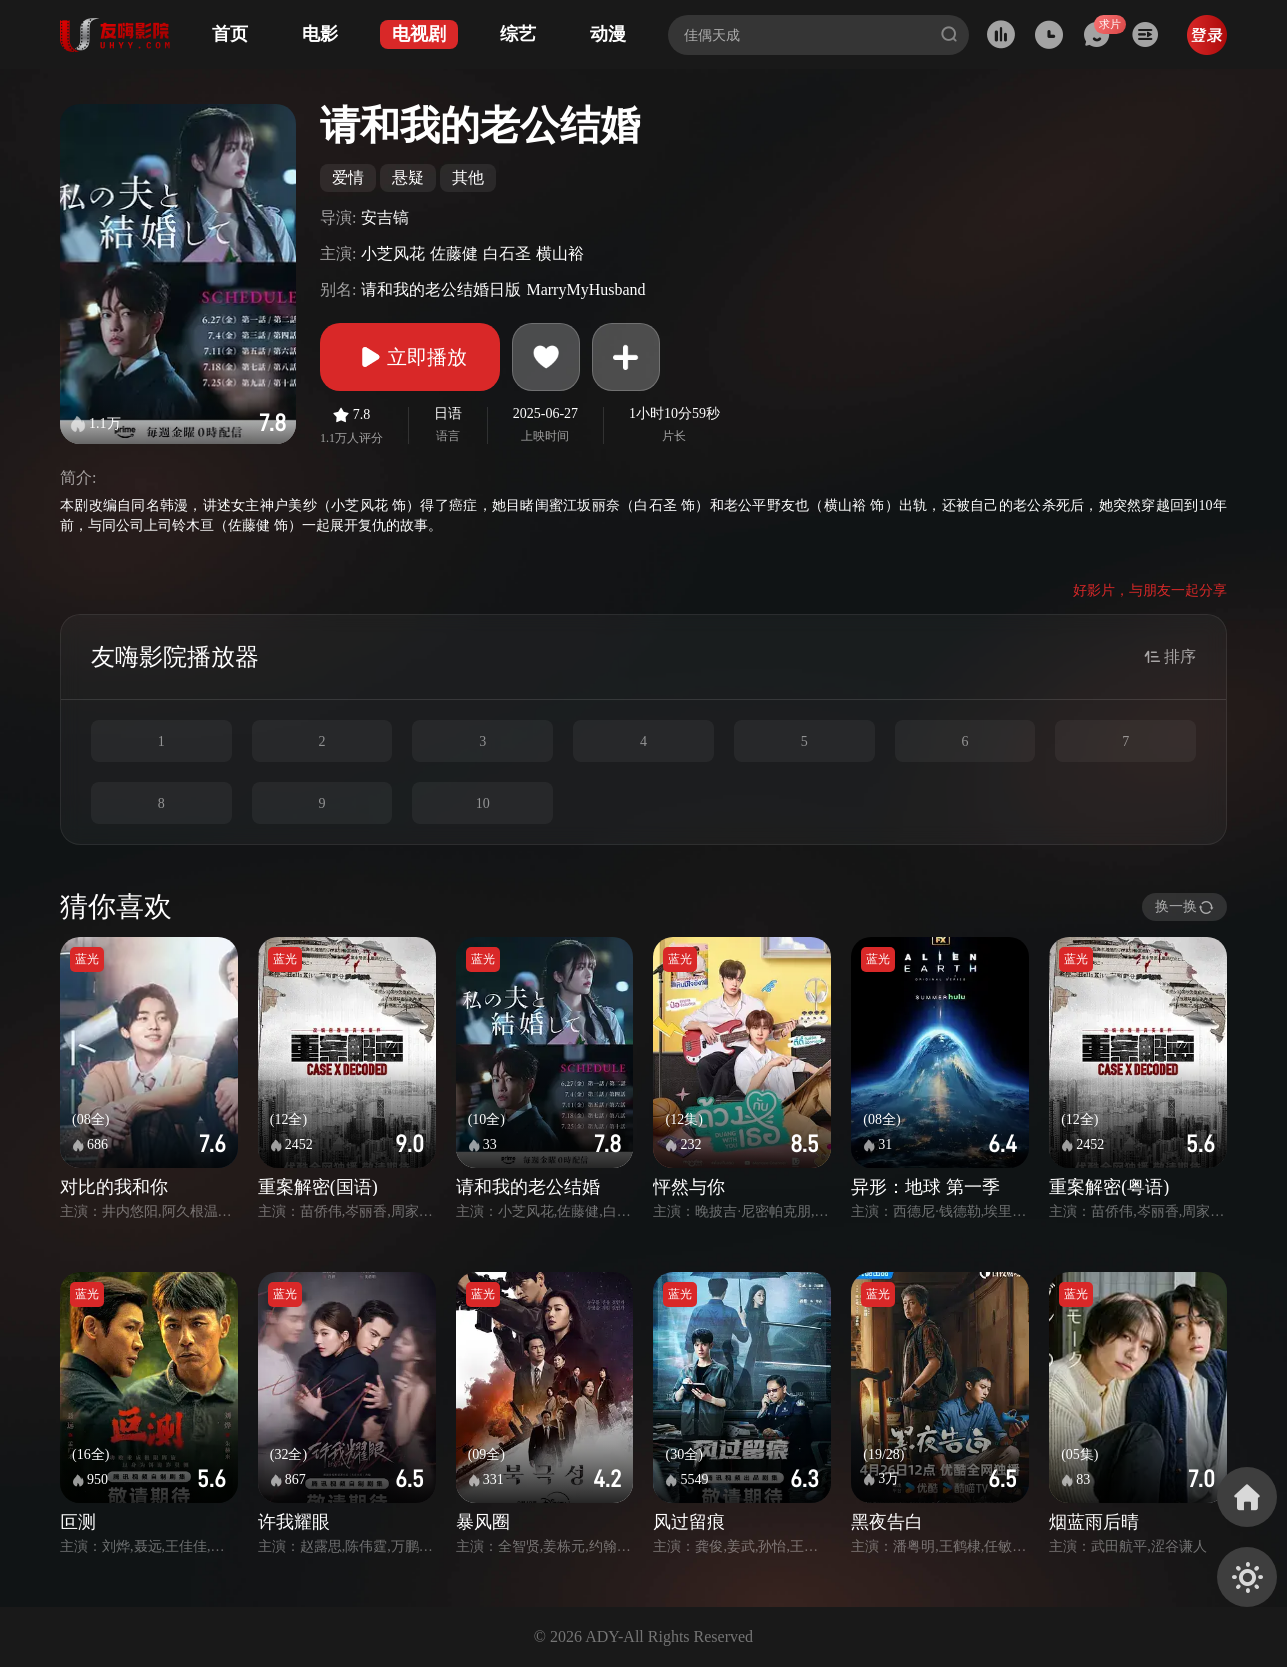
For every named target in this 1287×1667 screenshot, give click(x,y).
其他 (468, 177)
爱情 (348, 177)
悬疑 (408, 177)
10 (483, 803)
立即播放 (410, 357)
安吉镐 (385, 217)
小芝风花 (393, 253)
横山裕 (560, 253)
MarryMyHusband (585, 289)
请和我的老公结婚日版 (441, 289)
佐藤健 (454, 253)
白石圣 (507, 253)
